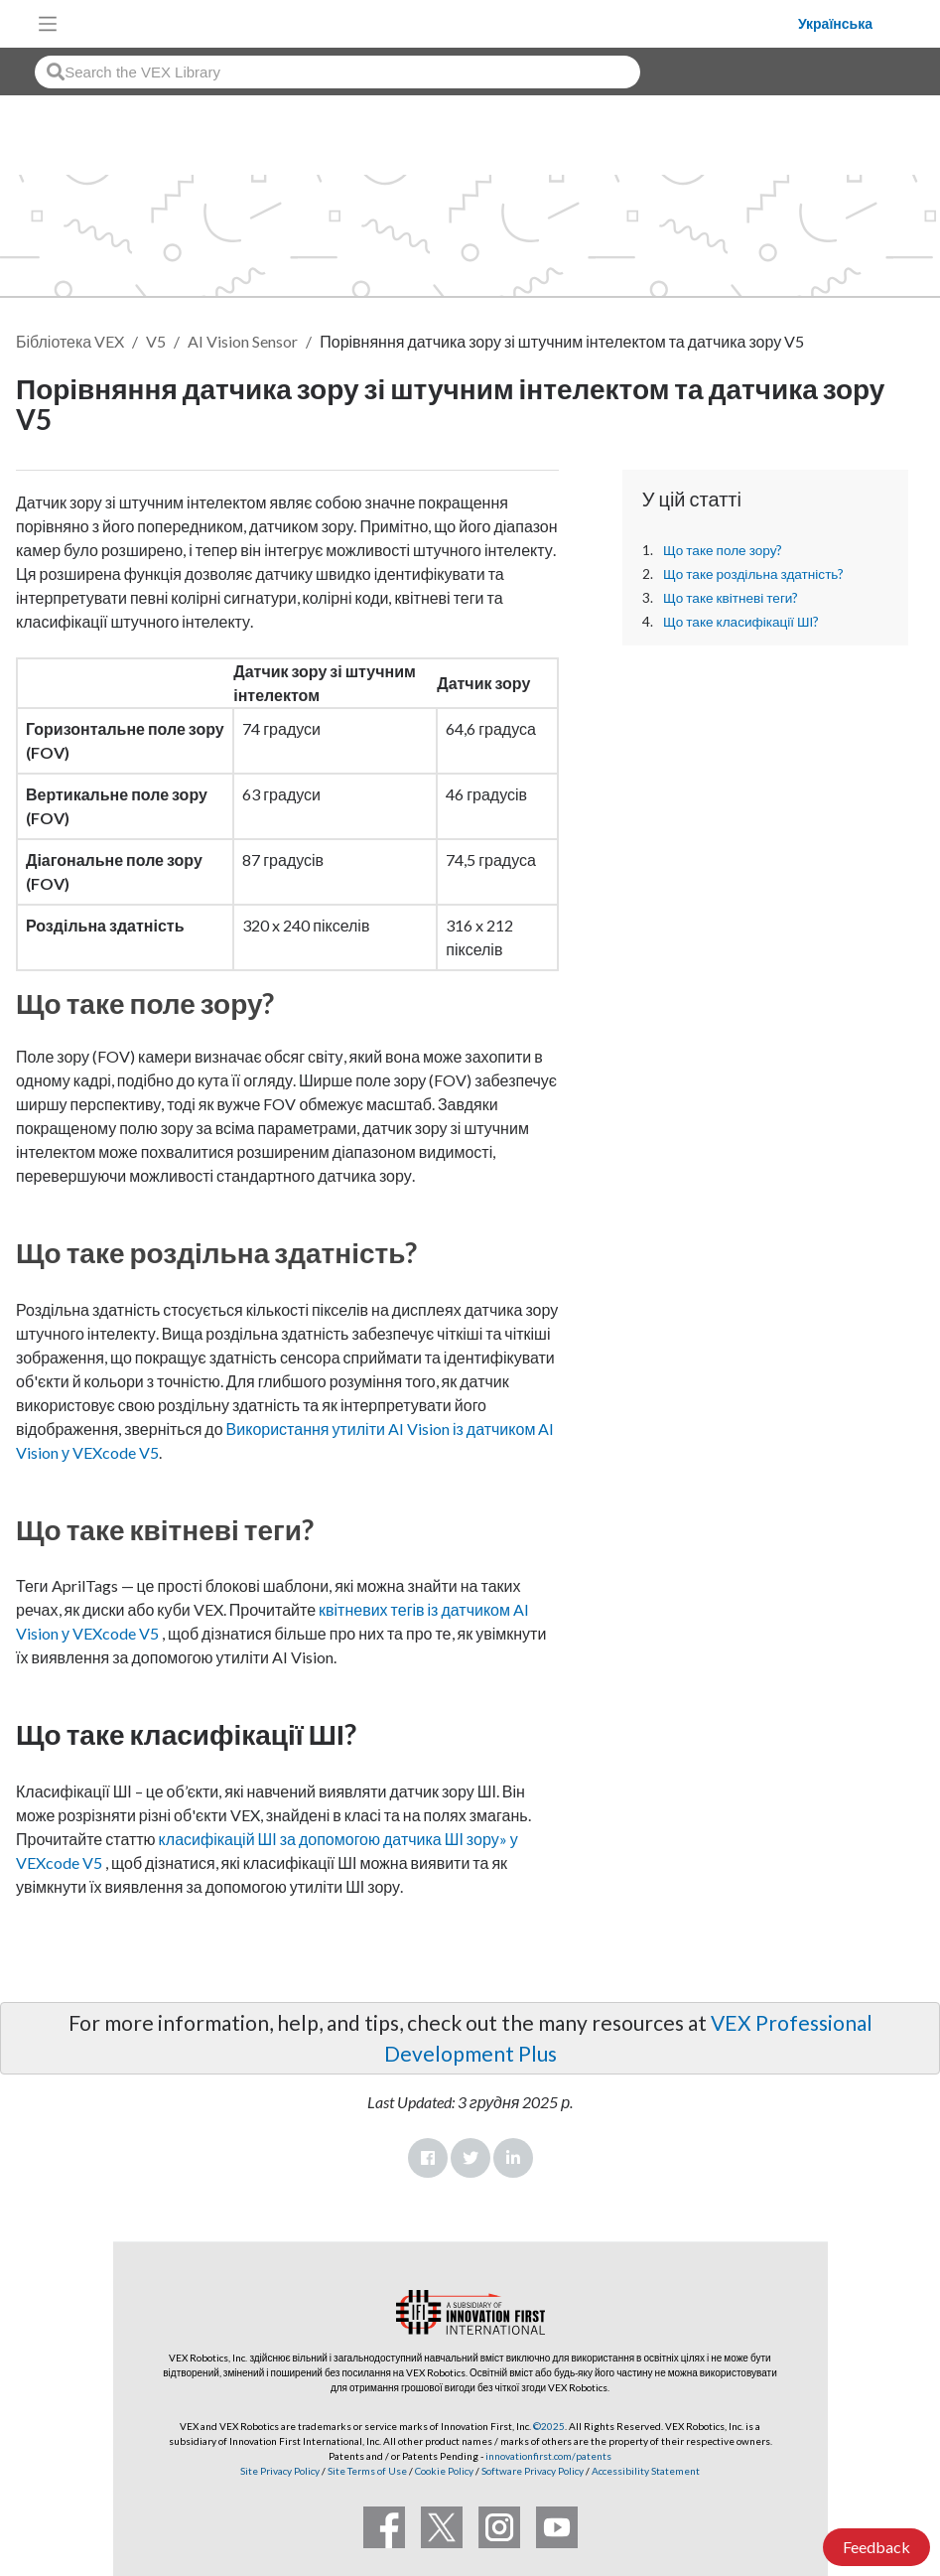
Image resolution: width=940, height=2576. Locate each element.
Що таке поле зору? (723, 550)
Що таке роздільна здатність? (754, 574)
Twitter (470, 2158)
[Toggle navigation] (47, 24)
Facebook (428, 2158)
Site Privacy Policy (280, 2471)
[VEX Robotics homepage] (432, 23)
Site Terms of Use (366, 2471)
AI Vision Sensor (243, 341)
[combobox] (337, 72)
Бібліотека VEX (70, 341)
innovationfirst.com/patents (548, 2456)
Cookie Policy (444, 2471)
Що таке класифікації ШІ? (741, 622)
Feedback (876, 2546)
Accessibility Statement (646, 2471)
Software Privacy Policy (532, 2471)
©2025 (549, 2426)
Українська (835, 24)
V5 (156, 341)
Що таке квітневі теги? (731, 598)
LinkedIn (513, 2158)
